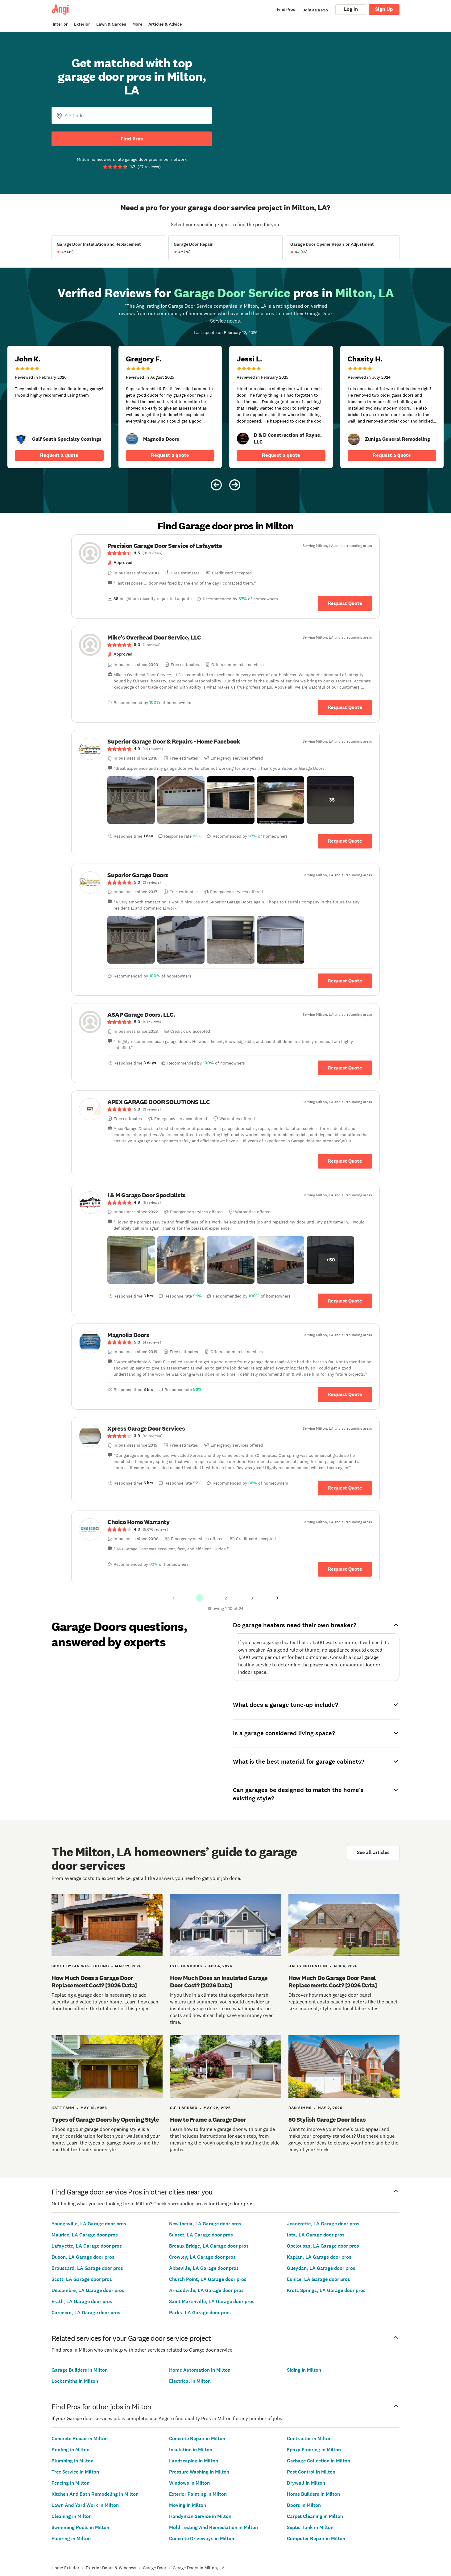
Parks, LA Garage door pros (200, 2312)
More (137, 24)
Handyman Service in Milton (200, 2516)
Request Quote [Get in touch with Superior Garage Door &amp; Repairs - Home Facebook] (345, 841)
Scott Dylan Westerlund (80, 1966)
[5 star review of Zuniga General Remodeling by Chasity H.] (392, 407)
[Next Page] (277, 1598)
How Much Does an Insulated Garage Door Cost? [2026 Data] (219, 1981)
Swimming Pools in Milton (80, 2527)
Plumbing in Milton (72, 2460)
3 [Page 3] (251, 1598)
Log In (351, 9)
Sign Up (384, 9)
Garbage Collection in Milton (318, 2460)
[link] (21, 439)
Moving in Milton (187, 2505)
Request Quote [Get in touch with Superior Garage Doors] (345, 980)
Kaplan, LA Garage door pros (319, 2257)
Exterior (82, 24)
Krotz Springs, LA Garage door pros (326, 2290)
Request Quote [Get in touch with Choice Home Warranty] (345, 1569)
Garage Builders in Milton (80, 2370)
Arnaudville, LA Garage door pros (206, 2290)
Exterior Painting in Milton (198, 2494)
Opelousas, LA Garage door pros (323, 2246)
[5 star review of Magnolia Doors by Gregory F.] (170, 407)
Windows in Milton (189, 2483)
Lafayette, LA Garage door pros (87, 2246)
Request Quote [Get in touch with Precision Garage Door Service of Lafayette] (345, 603)
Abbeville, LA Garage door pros (204, 2268)
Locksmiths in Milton (75, 2381)
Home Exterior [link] (65, 2567)
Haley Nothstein (307, 1966)
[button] (131, 800)
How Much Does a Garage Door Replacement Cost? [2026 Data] (94, 1981)
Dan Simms (300, 2107)
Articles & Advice (165, 24)
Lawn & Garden (111, 24)
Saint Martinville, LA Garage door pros (211, 2301)
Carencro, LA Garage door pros (86, 2312)
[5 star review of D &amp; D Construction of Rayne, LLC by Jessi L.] (281, 407)
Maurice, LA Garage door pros (85, 2235)
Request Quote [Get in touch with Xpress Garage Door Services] (345, 1488)
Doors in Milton (304, 2505)
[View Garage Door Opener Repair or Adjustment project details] (342, 248)
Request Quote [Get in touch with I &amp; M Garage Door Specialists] (345, 1301)
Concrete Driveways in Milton (201, 2538)
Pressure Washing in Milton (199, 2472)
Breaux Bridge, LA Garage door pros (209, 2246)
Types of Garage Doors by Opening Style (105, 2119)
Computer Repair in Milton (316, 2538)
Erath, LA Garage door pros (82, 2301)
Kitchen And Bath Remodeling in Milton (95, 2494)
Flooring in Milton (71, 2538)
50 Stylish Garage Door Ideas (327, 2119)
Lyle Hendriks (186, 1966)
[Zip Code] (132, 115)
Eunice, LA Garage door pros (318, 2279)
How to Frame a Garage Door (208, 2119)
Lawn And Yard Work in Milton (85, 2505)
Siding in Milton (304, 2370)
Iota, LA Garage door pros (316, 2235)
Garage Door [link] (154, 2567)
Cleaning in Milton (72, 2516)
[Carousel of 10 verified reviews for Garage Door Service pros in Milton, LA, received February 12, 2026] (225, 390)
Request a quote (59, 455)
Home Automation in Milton (199, 2370)
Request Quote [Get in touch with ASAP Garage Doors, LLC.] (345, 1068)
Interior (60, 24)
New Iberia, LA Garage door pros (205, 2223)
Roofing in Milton (70, 2449)
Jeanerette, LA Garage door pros (323, 2223)
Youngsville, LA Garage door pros (89, 2223)
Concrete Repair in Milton (80, 2438)
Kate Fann (63, 2107)
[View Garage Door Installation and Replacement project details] (109, 248)
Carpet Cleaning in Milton (315, 2516)
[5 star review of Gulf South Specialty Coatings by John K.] (59, 407)
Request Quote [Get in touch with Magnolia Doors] (345, 1394)
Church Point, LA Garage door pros (207, 2279)
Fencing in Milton (70, 2483)
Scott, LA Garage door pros (82, 2279)
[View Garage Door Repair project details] (225, 248)
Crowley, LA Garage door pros (202, 2257)
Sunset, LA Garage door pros (201, 2235)
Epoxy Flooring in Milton (314, 2449)
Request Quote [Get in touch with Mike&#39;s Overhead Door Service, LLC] (345, 707)
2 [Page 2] (226, 1598)
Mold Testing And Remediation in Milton (213, 2527)
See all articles (373, 1852)
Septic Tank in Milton (310, 2527)
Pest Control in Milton (311, 2472)
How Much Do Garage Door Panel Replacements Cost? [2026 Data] (332, 1981)
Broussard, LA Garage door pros (87, 2268)
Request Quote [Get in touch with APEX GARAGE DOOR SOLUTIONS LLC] (345, 1161)
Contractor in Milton (309, 2438)
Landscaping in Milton (193, 2460)
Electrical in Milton (190, 2381)
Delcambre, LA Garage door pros (88, 2290)
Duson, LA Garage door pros (83, 2257)
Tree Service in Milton (75, 2472)
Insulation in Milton (190, 2449)
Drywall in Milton (306, 2483)
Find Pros (132, 138)
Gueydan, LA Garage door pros (321, 2268)
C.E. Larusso (183, 2107)
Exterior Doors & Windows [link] (111, 2567)
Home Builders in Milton (313, 2494)
